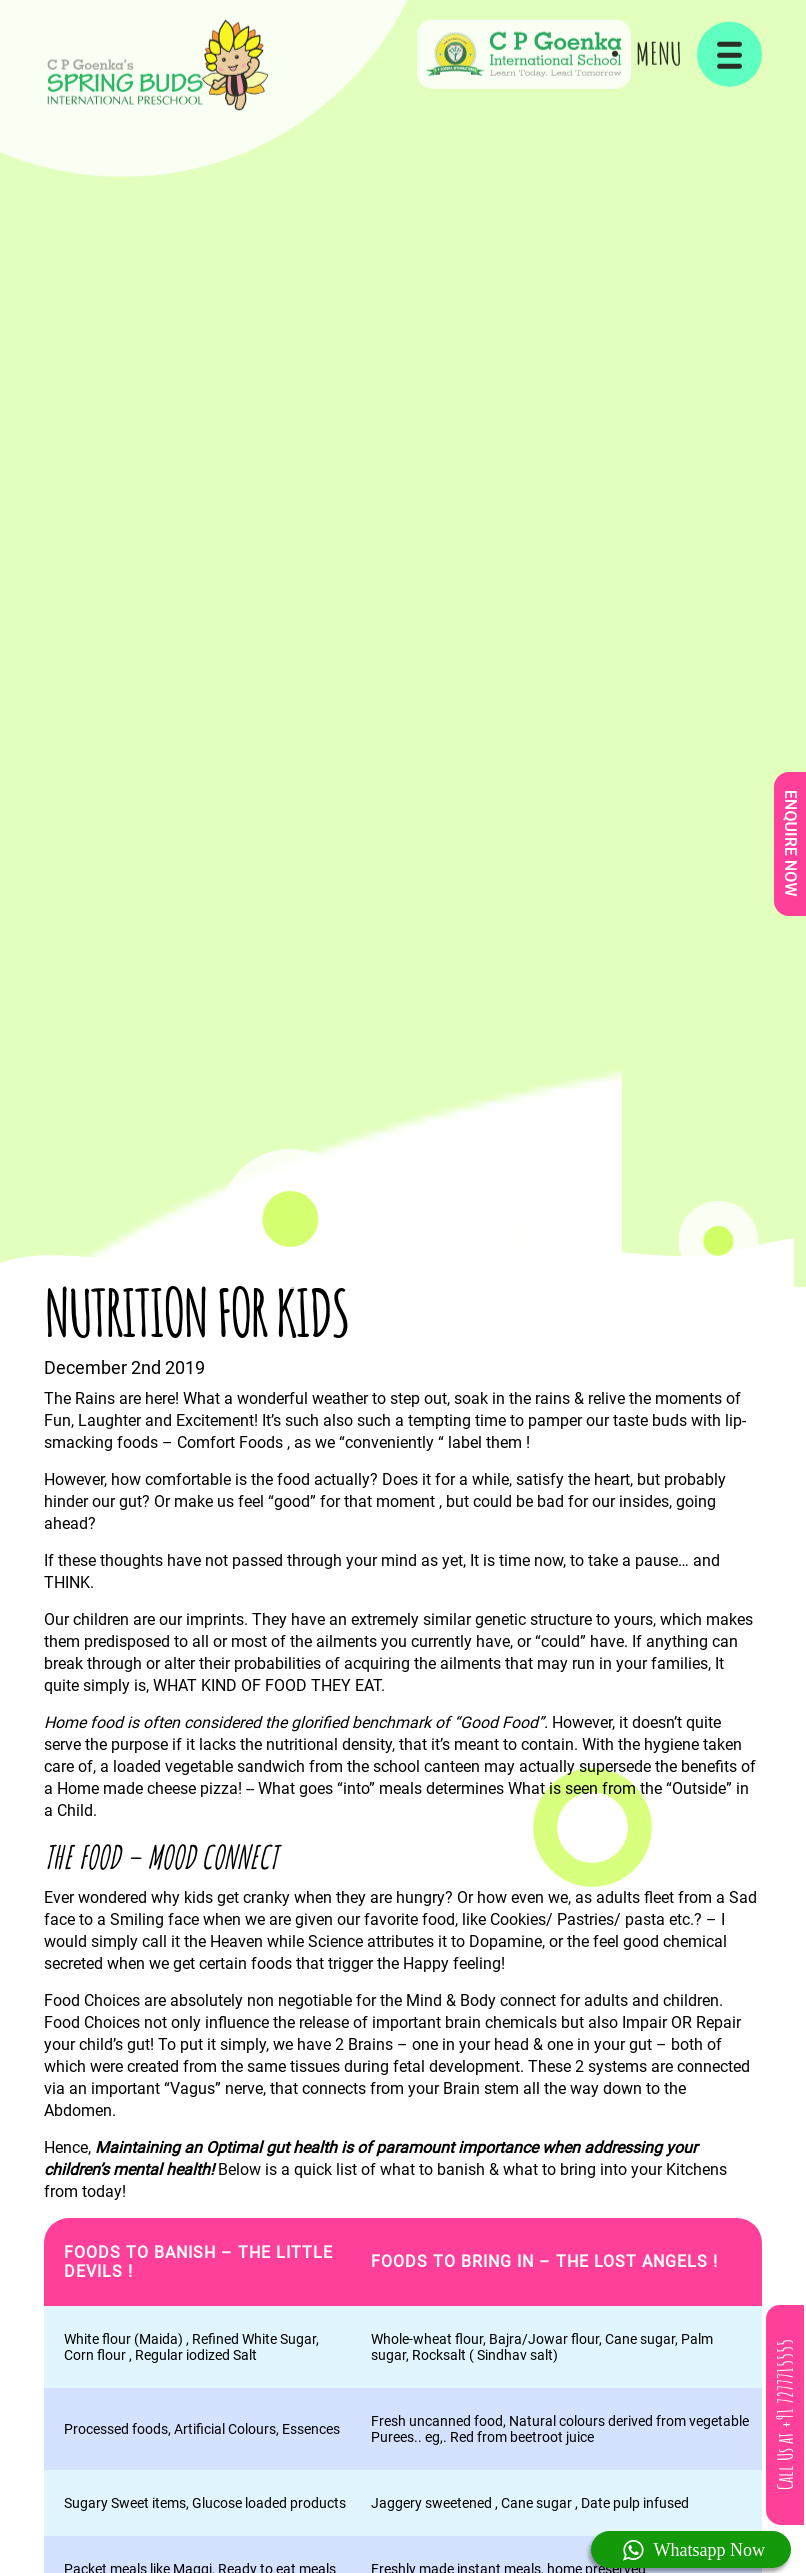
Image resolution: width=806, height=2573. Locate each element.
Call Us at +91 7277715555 (785, 2415)
